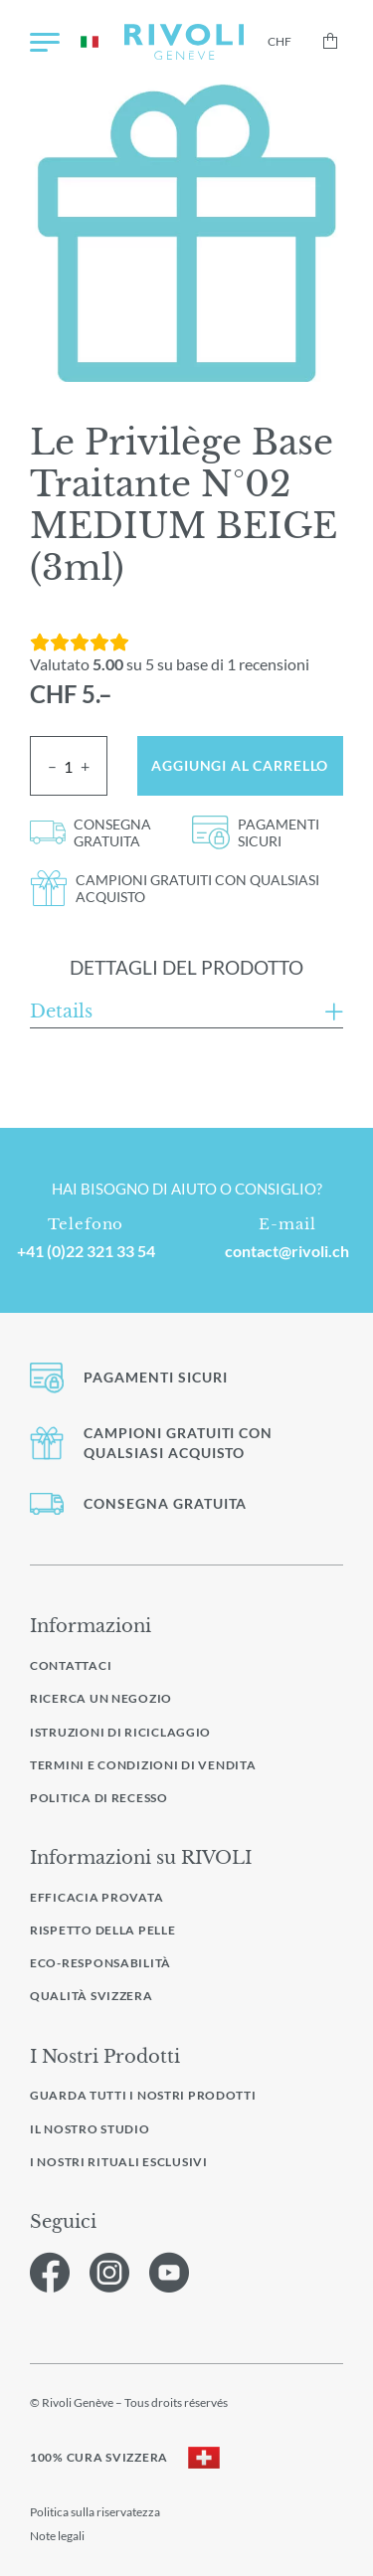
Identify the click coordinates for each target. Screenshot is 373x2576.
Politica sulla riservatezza (95, 2511)
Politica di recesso (99, 1797)
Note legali (57, 2535)
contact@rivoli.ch (287, 1250)
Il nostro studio (90, 2129)
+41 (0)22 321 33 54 (86, 1250)
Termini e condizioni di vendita (143, 1764)
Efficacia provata (96, 1897)
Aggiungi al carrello (239, 765)
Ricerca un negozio (101, 1698)
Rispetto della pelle (103, 1930)
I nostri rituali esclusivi (119, 2162)
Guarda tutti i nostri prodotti (143, 2096)
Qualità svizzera (91, 1995)
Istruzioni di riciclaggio (120, 1732)
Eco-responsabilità (100, 1962)
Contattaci (70, 1665)
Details (61, 1011)
